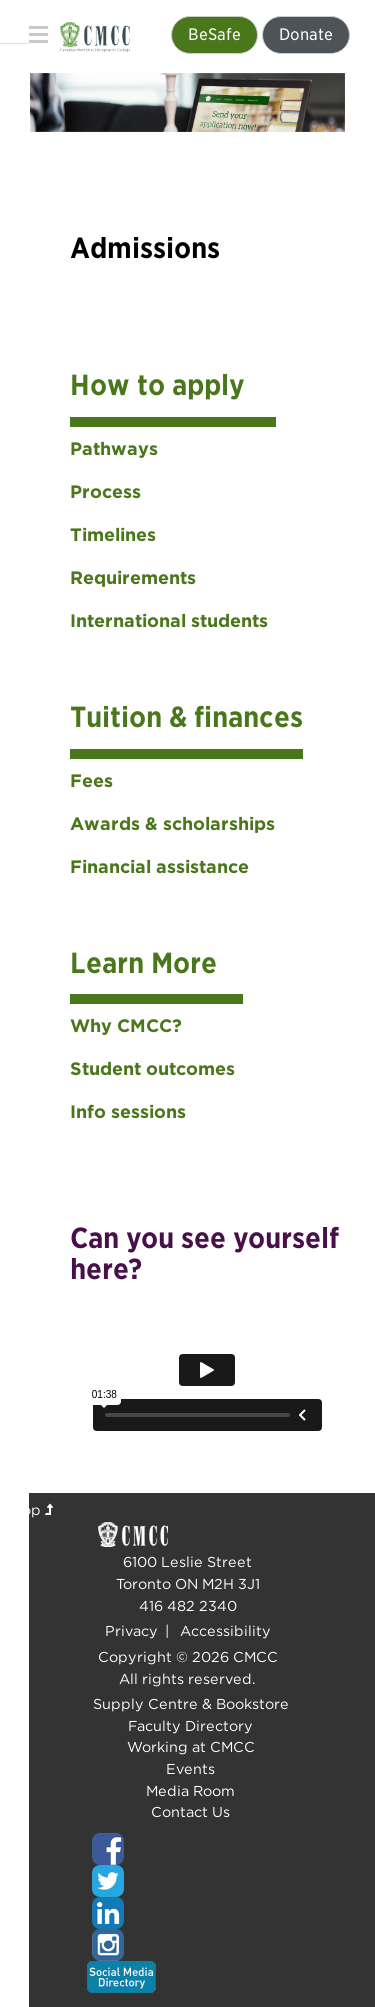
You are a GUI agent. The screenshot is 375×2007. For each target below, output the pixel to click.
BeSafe (214, 34)
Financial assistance (159, 866)
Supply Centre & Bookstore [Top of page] (191, 1703)
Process (105, 491)
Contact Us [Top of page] (190, 1811)
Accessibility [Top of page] (225, 1630)
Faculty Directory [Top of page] (190, 1725)
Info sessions (128, 1111)
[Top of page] (188, 1849)
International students (169, 620)
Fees (91, 780)
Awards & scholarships (172, 823)
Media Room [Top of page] (190, 1790)
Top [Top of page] (34, 1509)
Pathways (114, 448)
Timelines (113, 534)
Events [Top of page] (190, 1768)
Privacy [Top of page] (131, 1630)
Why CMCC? (126, 1025)
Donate (306, 34)
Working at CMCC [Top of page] (191, 1746)
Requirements (133, 577)
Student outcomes (152, 1068)
